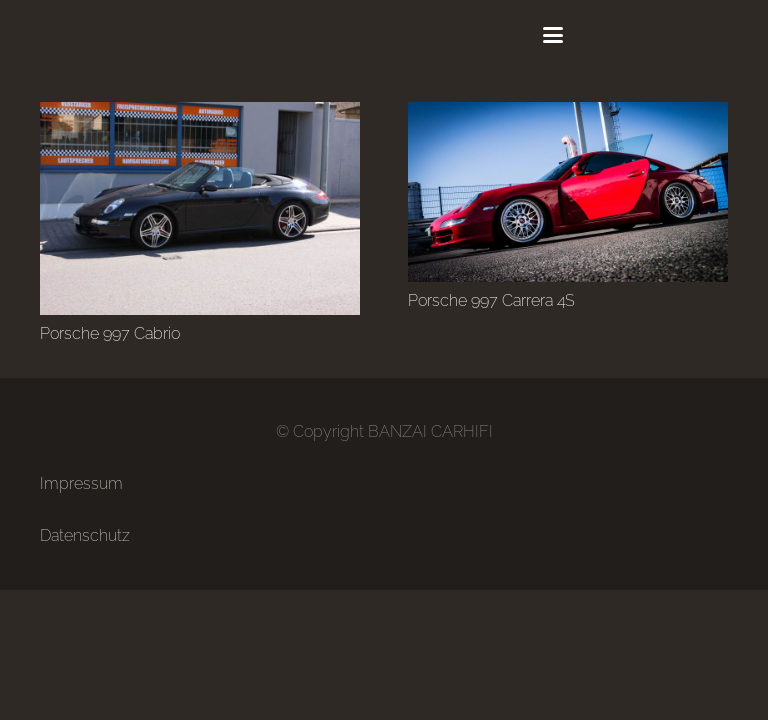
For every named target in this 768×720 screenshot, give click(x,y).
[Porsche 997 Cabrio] (200, 208)
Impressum (81, 483)
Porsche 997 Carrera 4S (491, 300)
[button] (553, 35)
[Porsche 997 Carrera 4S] (568, 192)
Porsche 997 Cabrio (110, 333)
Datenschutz (85, 535)
